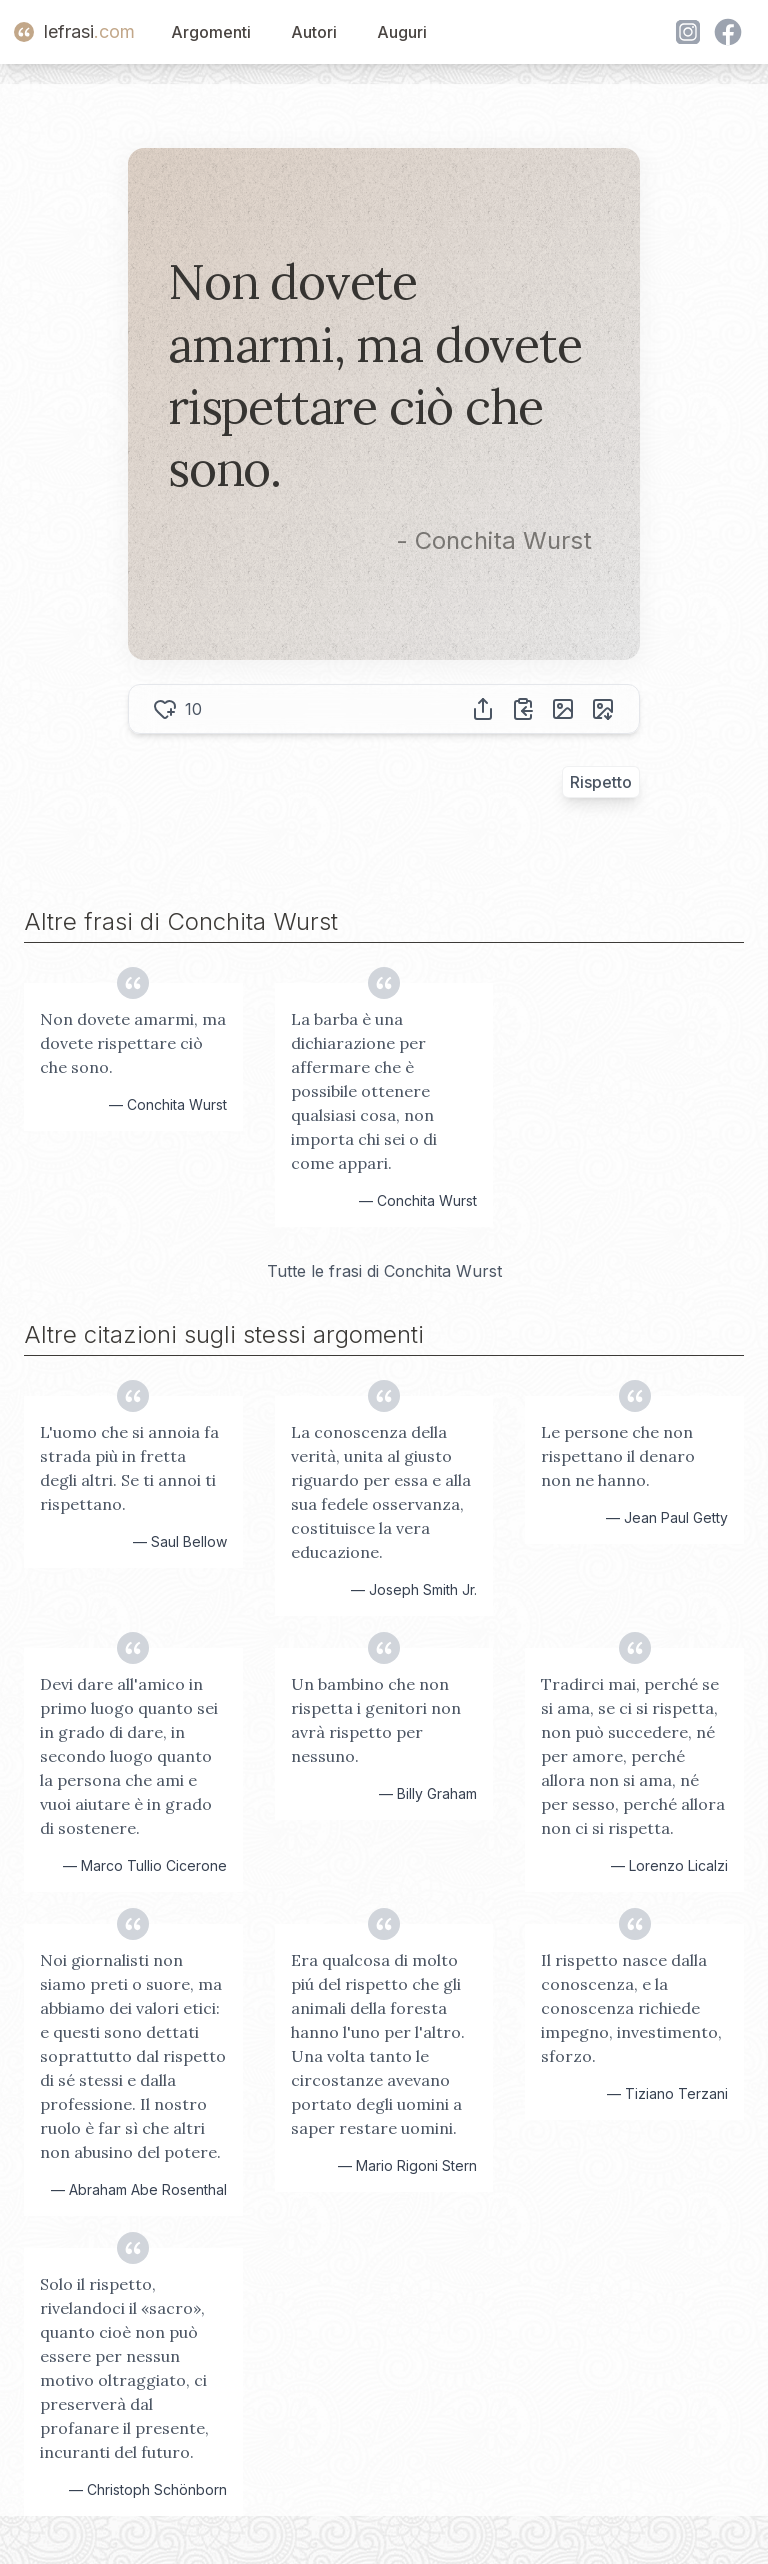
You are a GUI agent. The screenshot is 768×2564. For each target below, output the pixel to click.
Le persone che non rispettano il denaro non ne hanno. (618, 1456)
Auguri (402, 32)
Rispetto (601, 782)
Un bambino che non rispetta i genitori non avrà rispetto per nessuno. (376, 1720)
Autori (314, 32)
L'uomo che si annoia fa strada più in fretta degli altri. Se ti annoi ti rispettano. (129, 1468)
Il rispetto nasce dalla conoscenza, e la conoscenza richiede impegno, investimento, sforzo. (631, 2008)
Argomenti (211, 32)
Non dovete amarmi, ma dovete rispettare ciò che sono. (133, 1043)
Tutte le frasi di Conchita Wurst (384, 1271)
